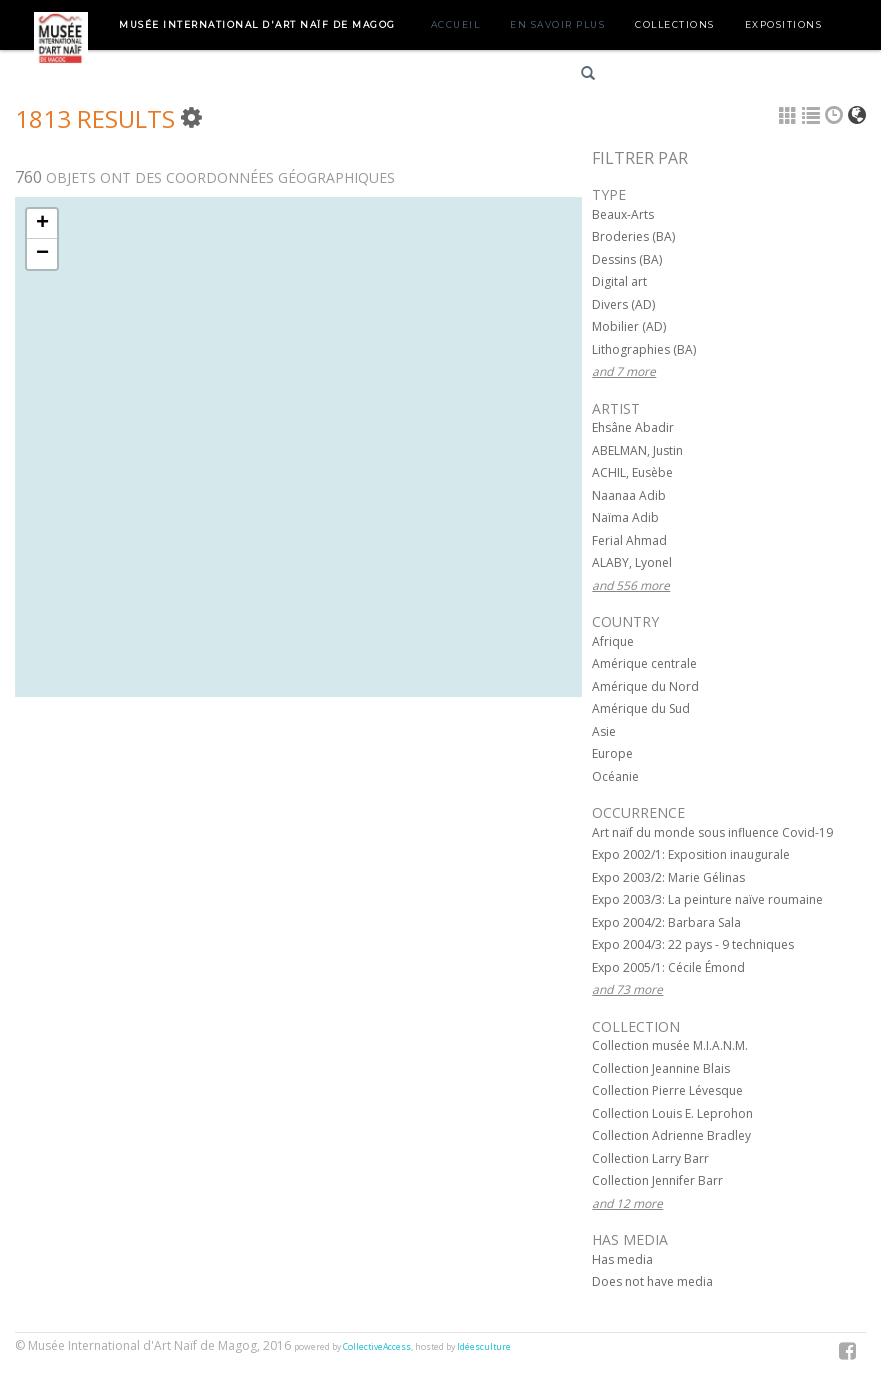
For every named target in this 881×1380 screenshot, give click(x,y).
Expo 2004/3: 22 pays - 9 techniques (693, 944)
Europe (612, 753)
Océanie (615, 776)
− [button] (42, 254)
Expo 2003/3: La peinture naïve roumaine (707, 899)
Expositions (784, 24)
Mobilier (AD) (629, 326)
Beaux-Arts (623, 214)
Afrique (613, 641)
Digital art (619, 281)
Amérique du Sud (641, 708)
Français (653, 76)
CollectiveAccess (377, 1347)
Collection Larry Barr (650, 1158)
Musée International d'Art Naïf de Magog (257, 24)
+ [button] (42, 224)
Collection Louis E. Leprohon (672, 1113)
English (724, 76)
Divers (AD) (623, 304)
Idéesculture (484, 1347)
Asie (604, 731)
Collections (675, 24)
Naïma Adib (625, 517)
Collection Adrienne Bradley (671, 1135)
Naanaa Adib (629, 495)
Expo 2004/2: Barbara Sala (666, 922)
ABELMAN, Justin (637, 450)
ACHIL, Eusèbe (632, 472)
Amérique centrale (644, 663)
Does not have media (652, 1281)
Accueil (456, 24)
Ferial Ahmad (629, 540)
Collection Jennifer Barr (657, 1180)
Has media (622, 1259)
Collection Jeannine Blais (661, 1068)
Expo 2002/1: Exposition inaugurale (691, 854)
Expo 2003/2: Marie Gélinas (668, 877)
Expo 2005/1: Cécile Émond (668, 967)
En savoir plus (557, 24)
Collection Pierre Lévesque (667, 1090)
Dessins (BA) (627, 259)
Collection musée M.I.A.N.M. (670, 1045)
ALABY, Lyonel (632, 562)
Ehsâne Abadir (633, 427)
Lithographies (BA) (644, 349)
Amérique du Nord (645, 686)
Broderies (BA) (633, 236)
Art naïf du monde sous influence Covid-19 (712, 832)
